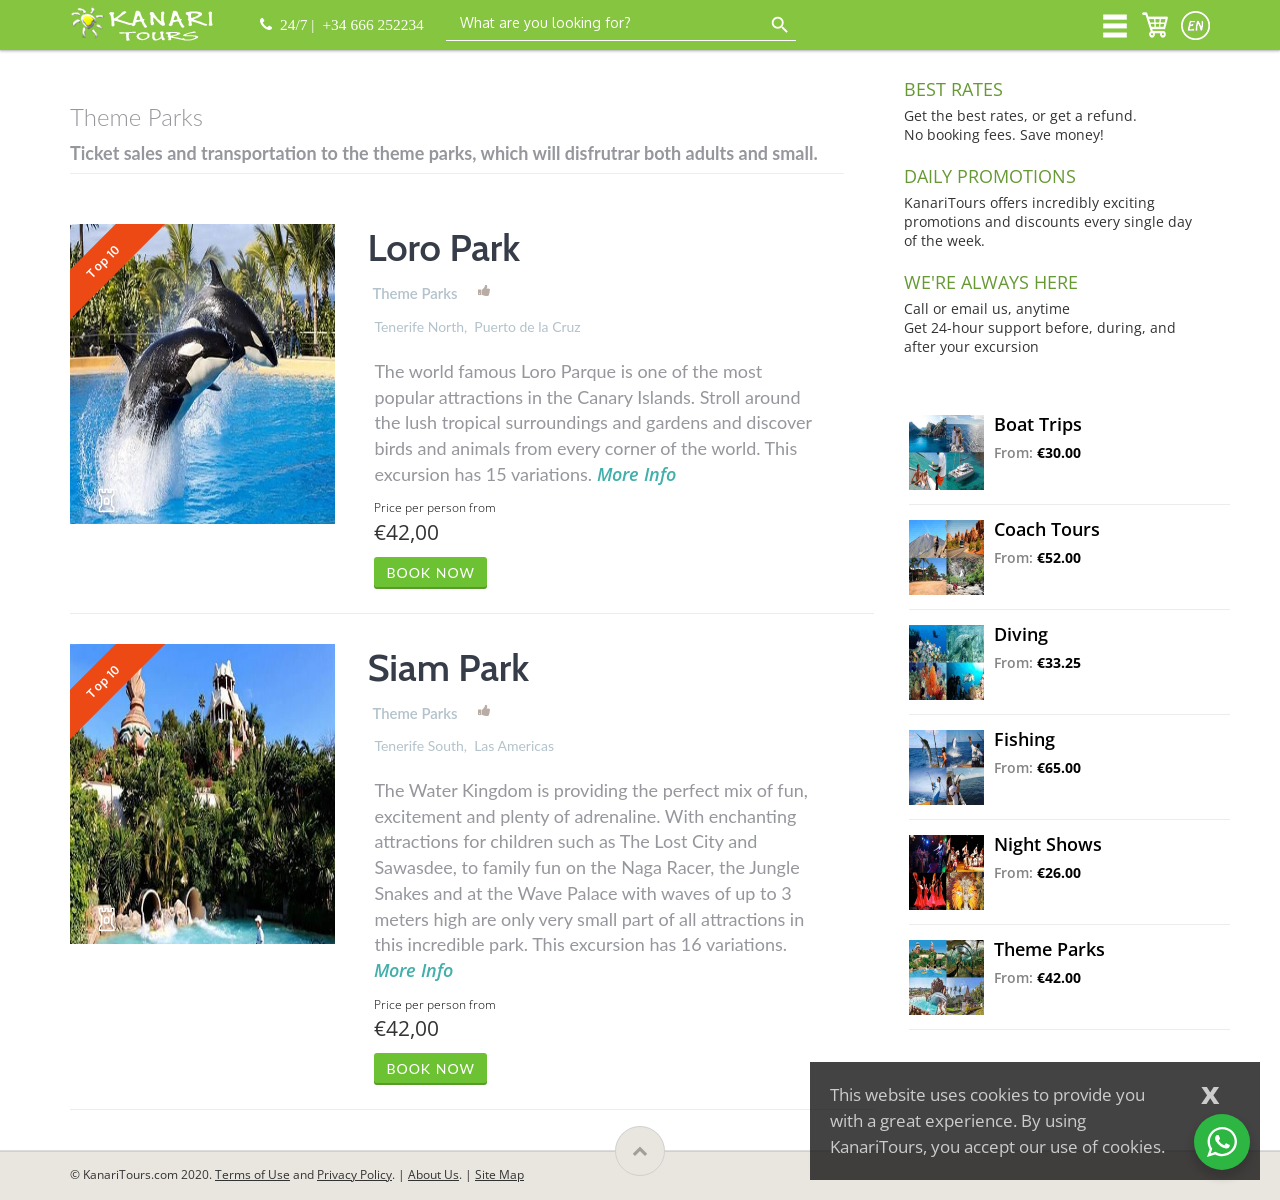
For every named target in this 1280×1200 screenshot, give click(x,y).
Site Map (499, 1174)
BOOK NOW (430, 572)
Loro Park (443, 247)
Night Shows (1048, 844)
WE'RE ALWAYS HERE (991, 282)
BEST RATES (953, 89)
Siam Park (448, 667)
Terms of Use (252, 1174)
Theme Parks (414, 293)
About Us (433, 1174)
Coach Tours (1047, 529)
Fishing (1024, 739)
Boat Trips (1038, 424)
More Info (636, 474)
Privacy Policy (354, 1174)
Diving (1021, 634)
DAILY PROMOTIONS (990, 176)
